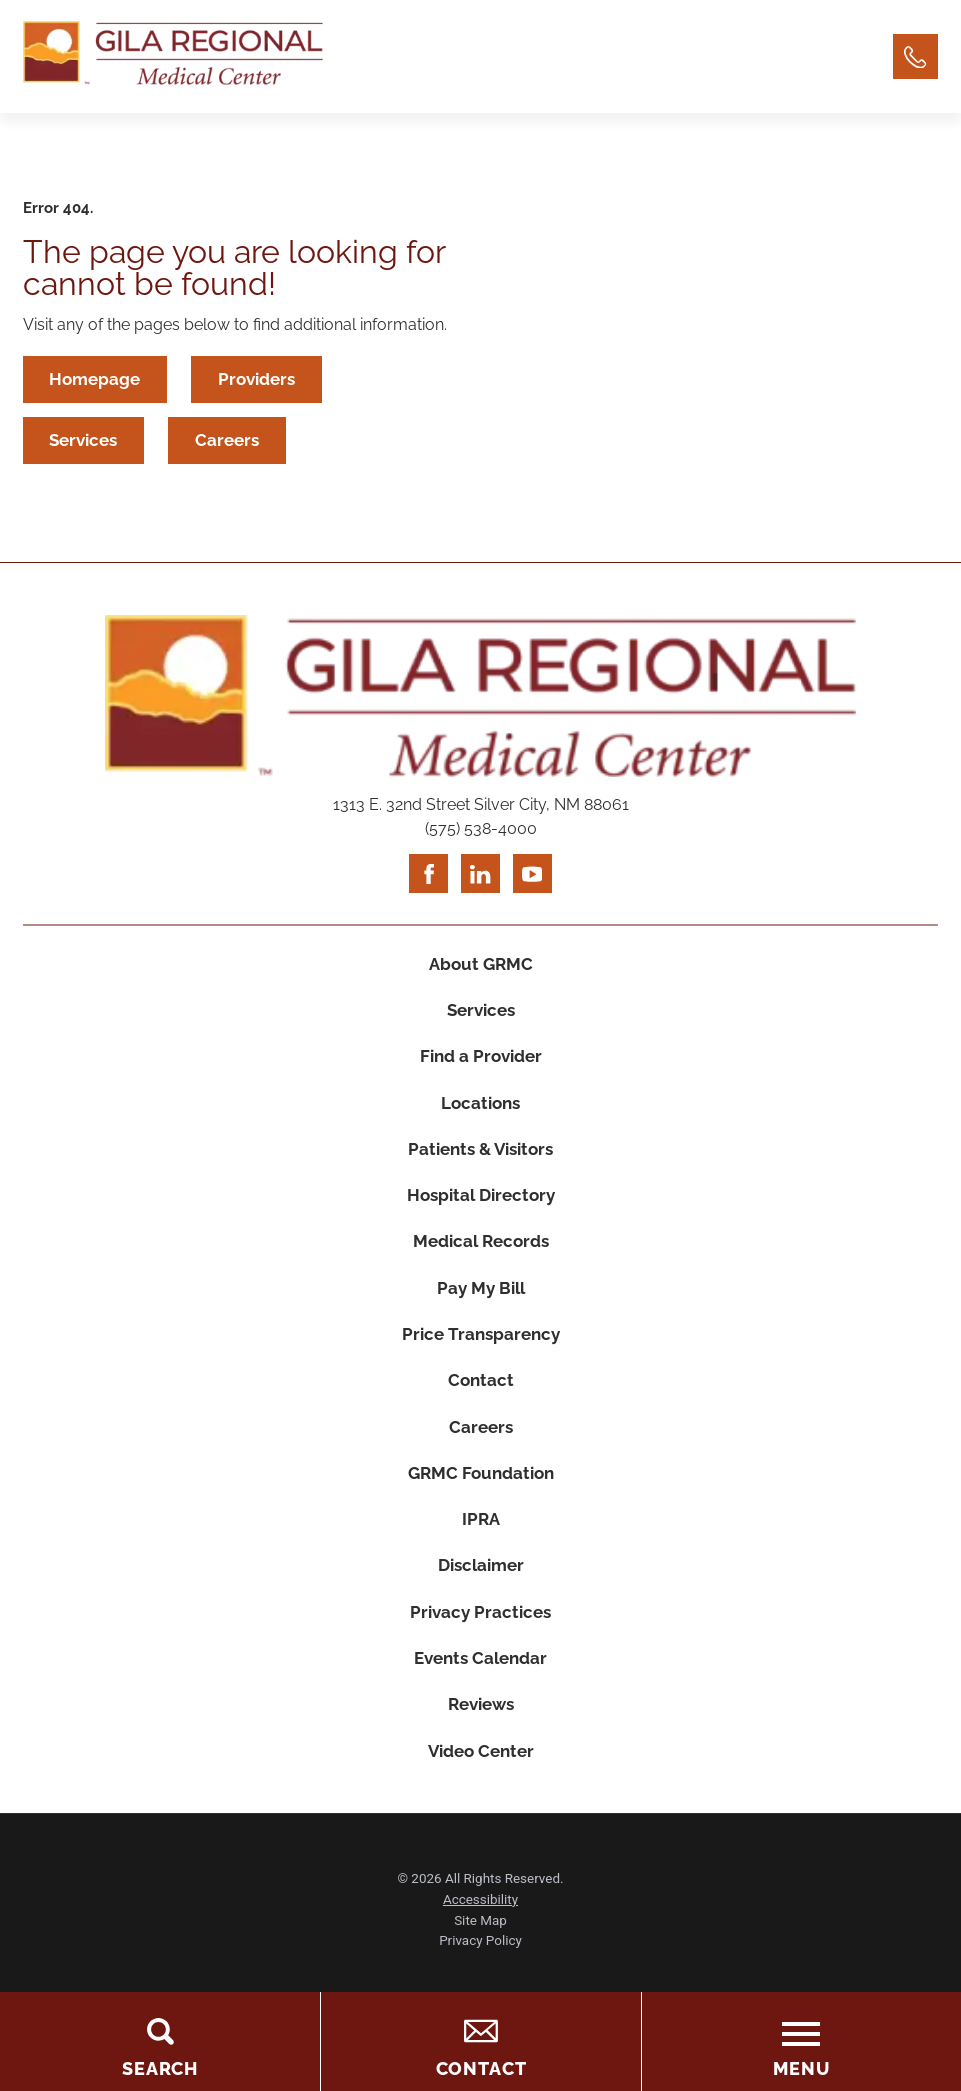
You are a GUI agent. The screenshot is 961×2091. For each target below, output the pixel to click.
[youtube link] (533, 877)
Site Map (480, 1948)
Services (84, 442)
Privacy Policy (480, 1969)
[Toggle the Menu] (801, 2041)
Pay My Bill (481, 1302)
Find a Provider (481, 1064)
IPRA (481, 1541)
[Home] (173, 56)
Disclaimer (481, 1589)
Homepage (95, 379)
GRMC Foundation (481, 1493)
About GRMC (481, 969)
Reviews (481, 1732)
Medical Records (481, 1255)
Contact (481, 1398)
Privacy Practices (480, 1636)
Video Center (481, 1779)
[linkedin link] (481, 877)
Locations (480, 1112)
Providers (259, 379)
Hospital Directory (481, 1207)
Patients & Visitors (480, 1159)
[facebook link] (428, 877)
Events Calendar (480, 1684)
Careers (230, 442)
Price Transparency (481, 1350)
